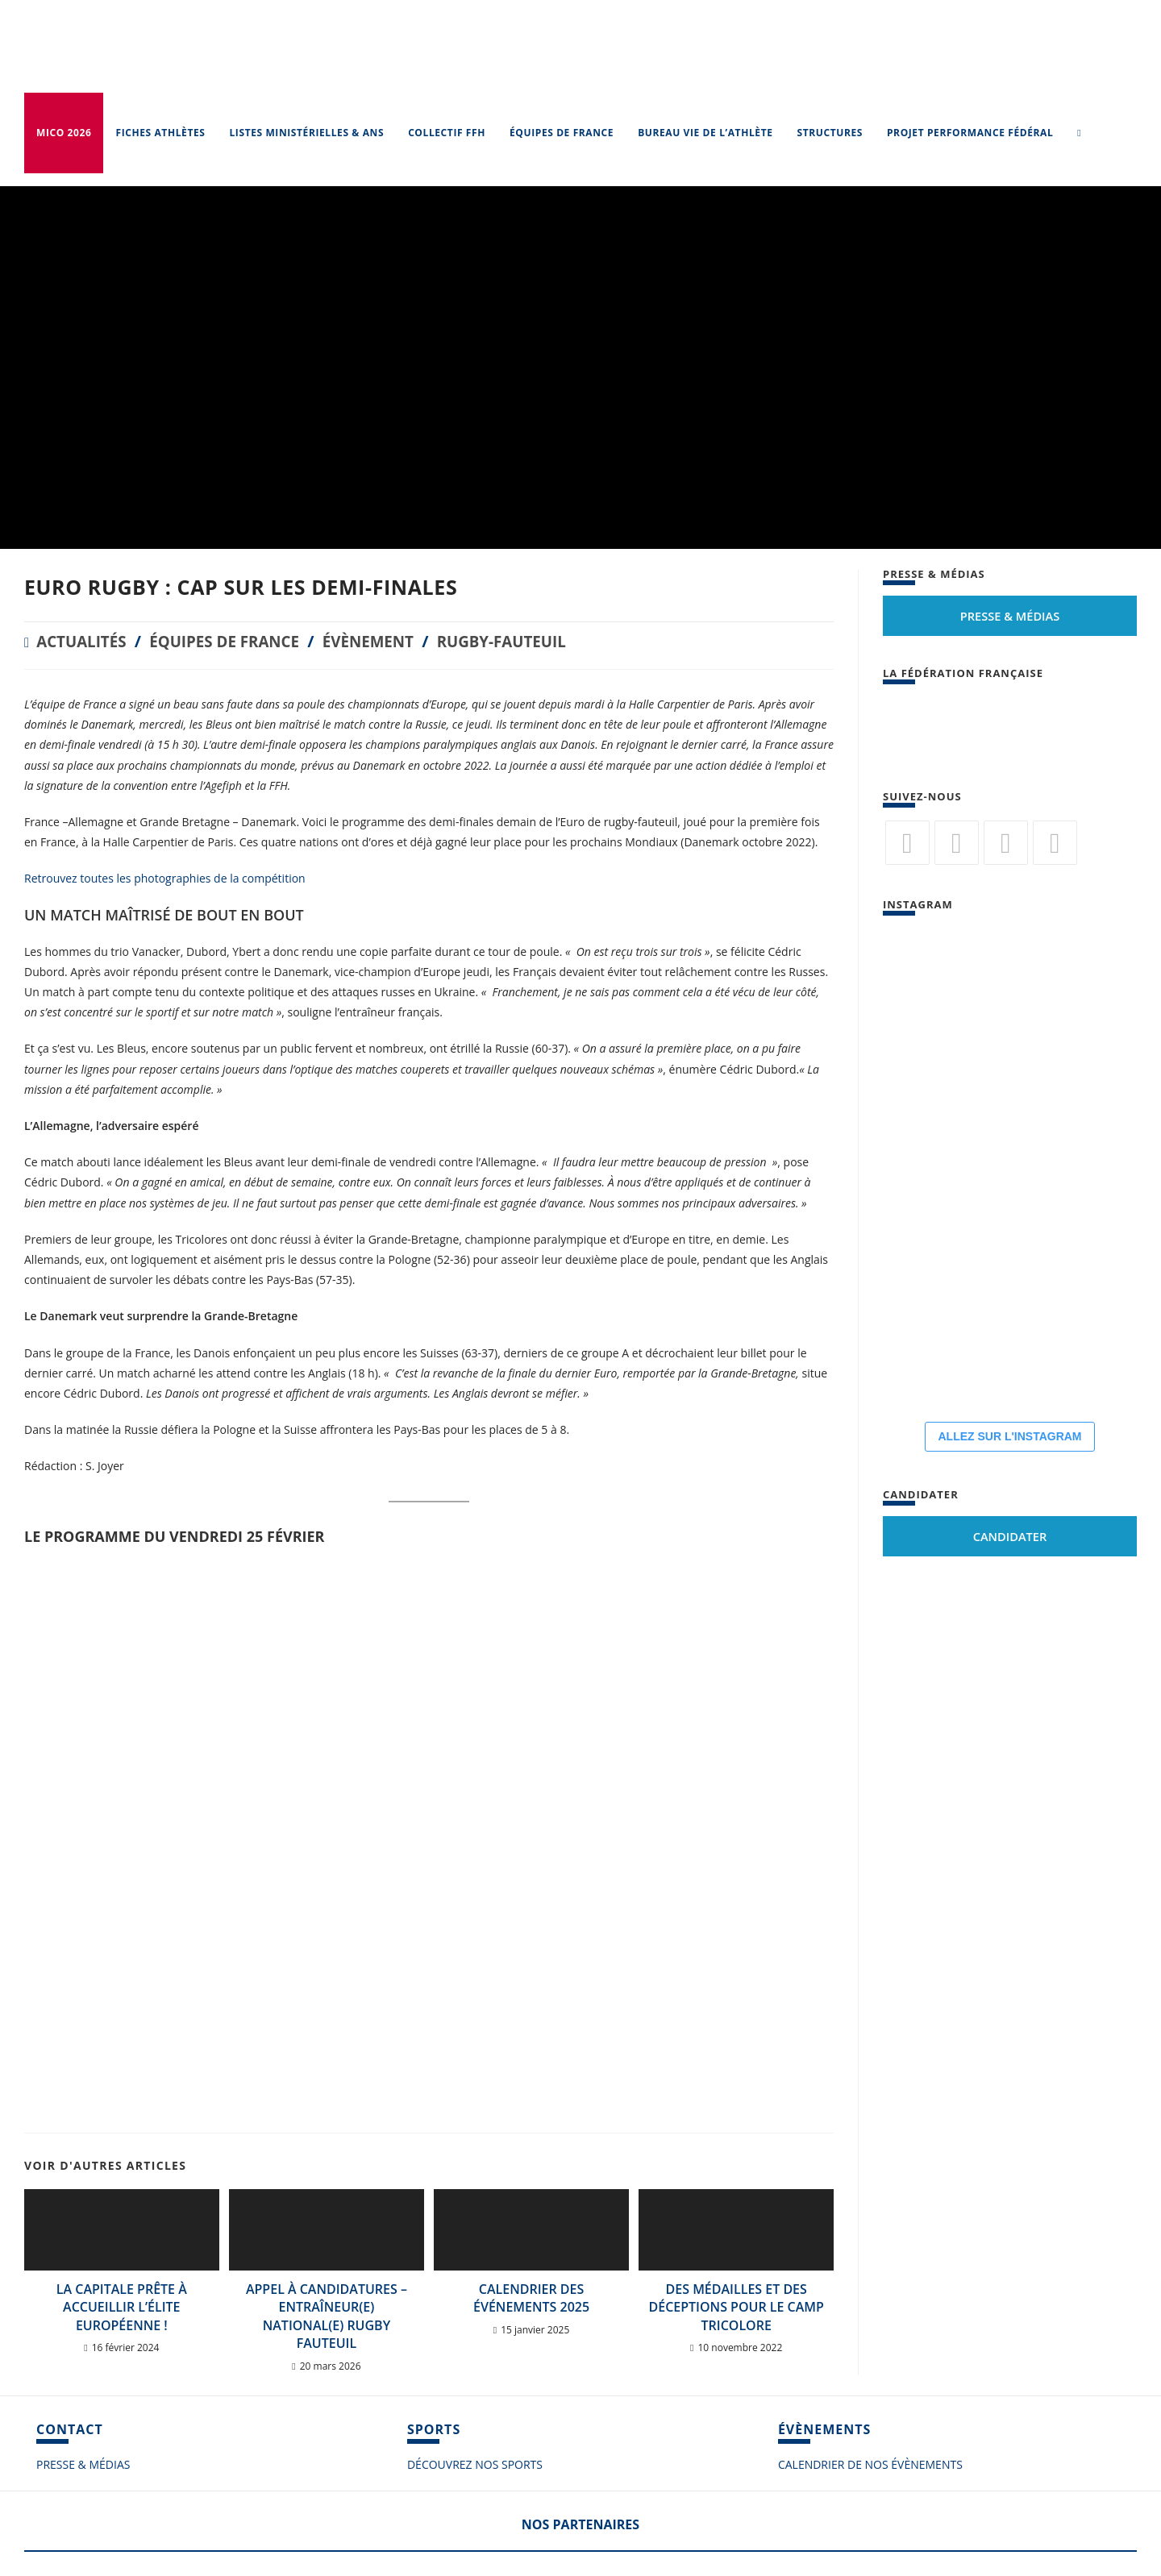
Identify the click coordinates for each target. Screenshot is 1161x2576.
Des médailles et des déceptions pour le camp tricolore (736, 2307)
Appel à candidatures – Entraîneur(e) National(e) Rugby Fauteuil (326, 2316)
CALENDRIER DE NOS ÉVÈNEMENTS (870, 2464)
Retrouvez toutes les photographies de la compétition (165, 878)
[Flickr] (1006, 843)
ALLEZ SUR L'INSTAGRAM (1009, 1436)
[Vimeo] (1055, 843)
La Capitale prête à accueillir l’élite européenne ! (121, 2307)
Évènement (387, 641)
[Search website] (1078, 133)
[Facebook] (956, 843)
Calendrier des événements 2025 (531, 2298)
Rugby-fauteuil (528, 641)
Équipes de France (235, 641)
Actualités (84, 641)
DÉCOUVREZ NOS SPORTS (475, 2464)
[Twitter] (907, 843)
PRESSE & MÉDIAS (83, 2464)
